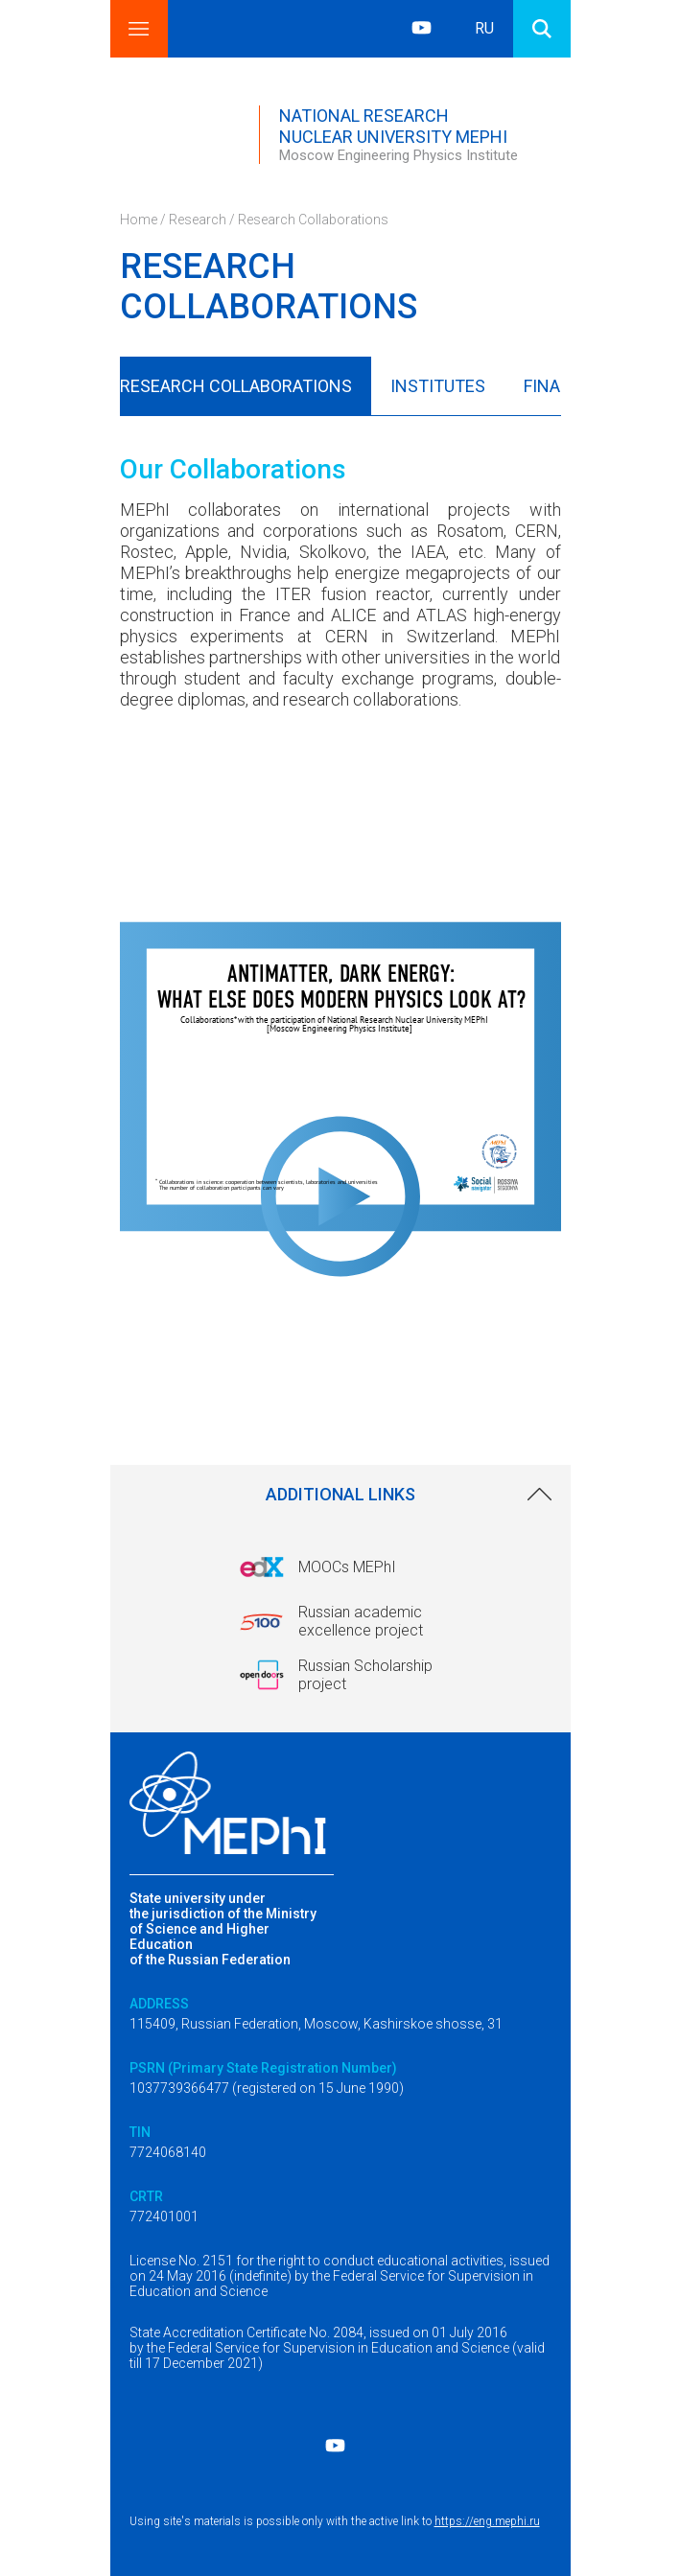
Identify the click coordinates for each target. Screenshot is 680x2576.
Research (197, 219)
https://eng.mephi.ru (487, 2521)
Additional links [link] (340, 1494)
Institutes (437, 386)
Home (138, 219)
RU (484, 28)
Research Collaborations (236, 386)
